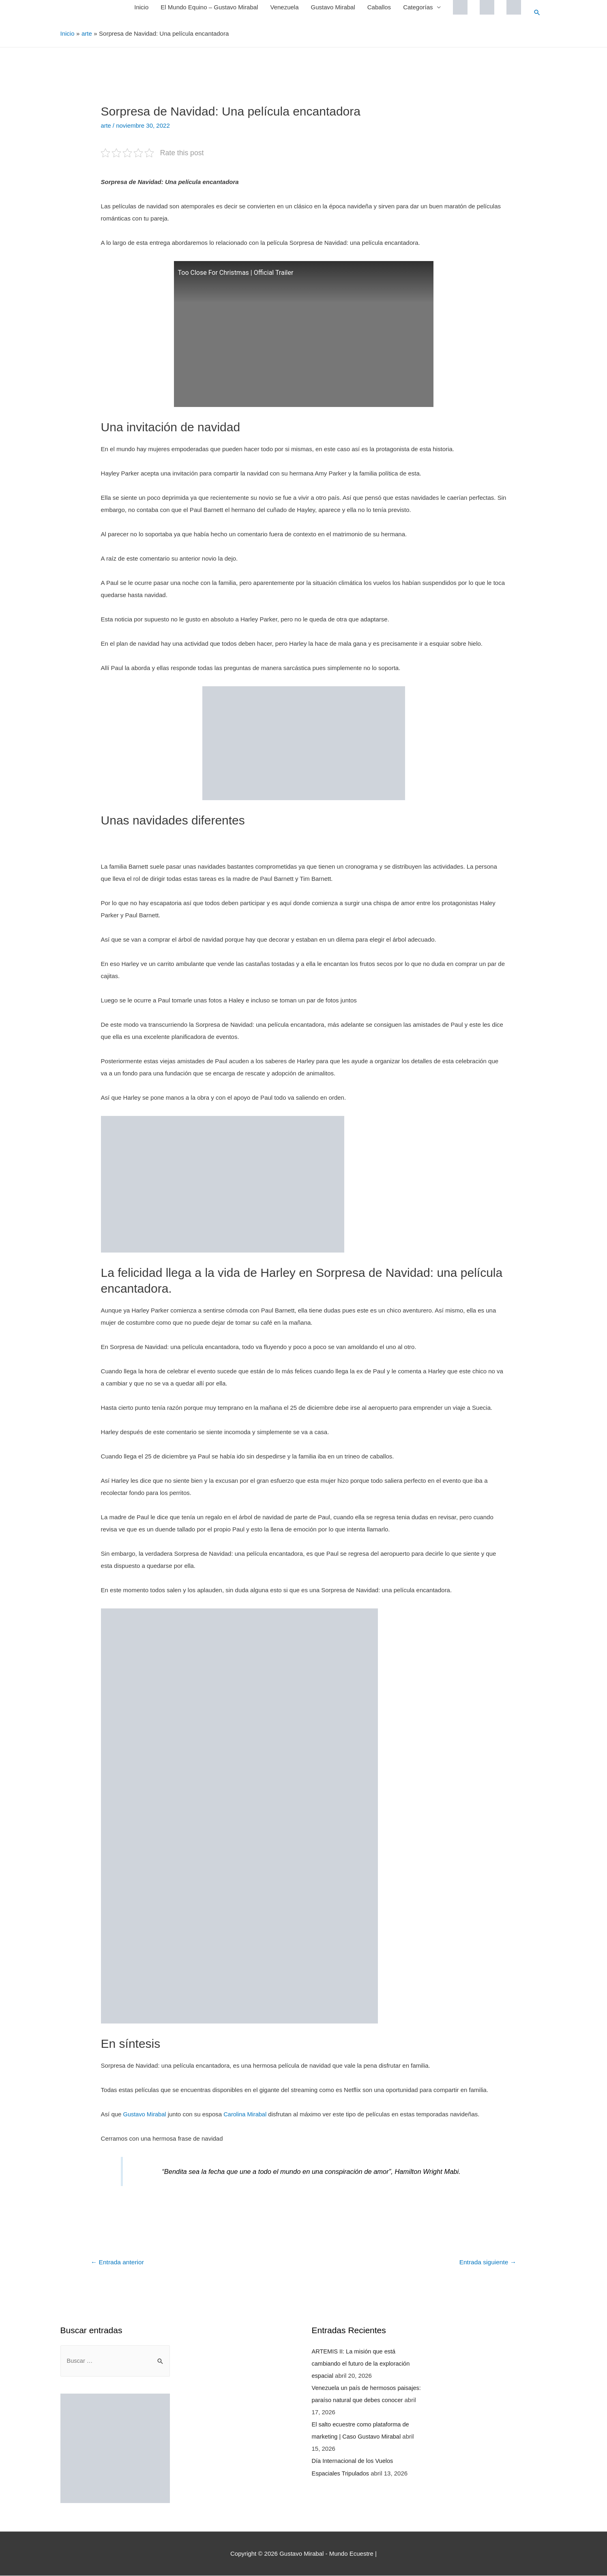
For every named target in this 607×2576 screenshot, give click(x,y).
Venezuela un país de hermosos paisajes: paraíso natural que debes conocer (360, 2399)
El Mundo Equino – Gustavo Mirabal (208, 7)
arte (106, 125)
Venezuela (284, 7)
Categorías (417, 7)
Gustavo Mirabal (333, 7)
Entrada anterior (118, 2261)
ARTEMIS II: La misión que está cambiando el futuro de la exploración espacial (362, 2363)
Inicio (141, 7)
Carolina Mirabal (247, 2113)
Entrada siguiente (486, 2261)
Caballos (378, 7)
